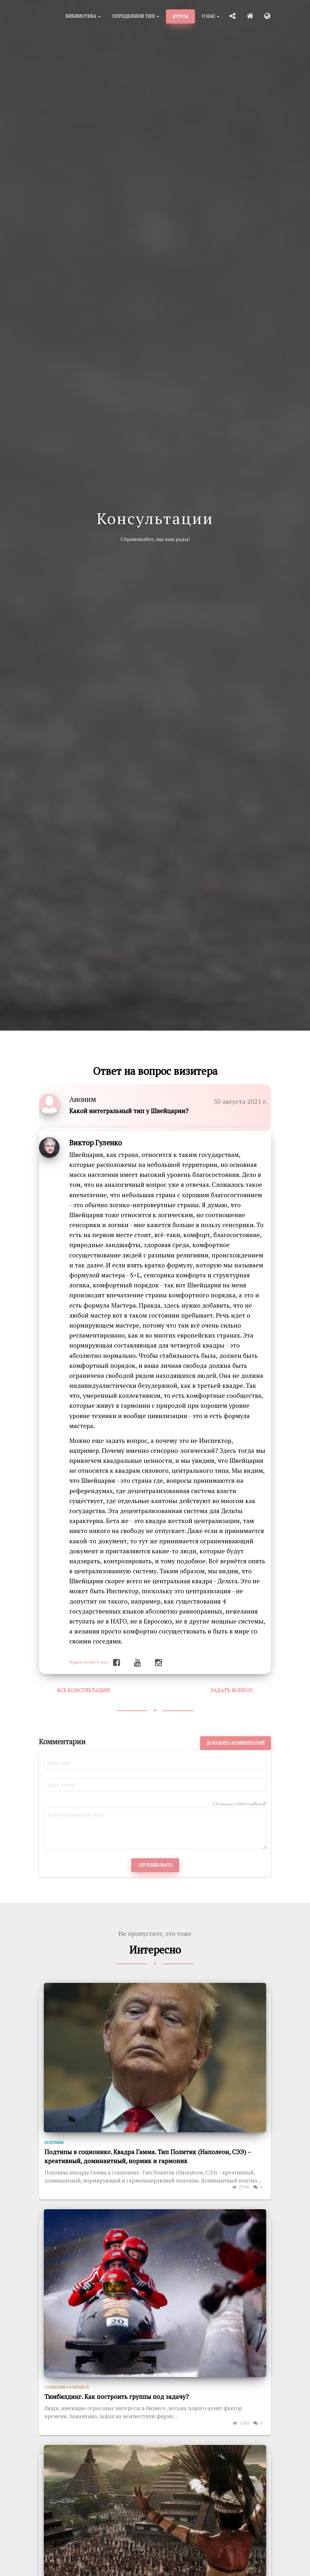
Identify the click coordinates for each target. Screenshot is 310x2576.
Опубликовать (155, 1865)
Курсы (180, 16)
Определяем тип (135, 16)
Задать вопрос (231, 1690)
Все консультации (83, 1690)
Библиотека (83, 16)
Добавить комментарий (235, 1743)
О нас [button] (210, 16)
